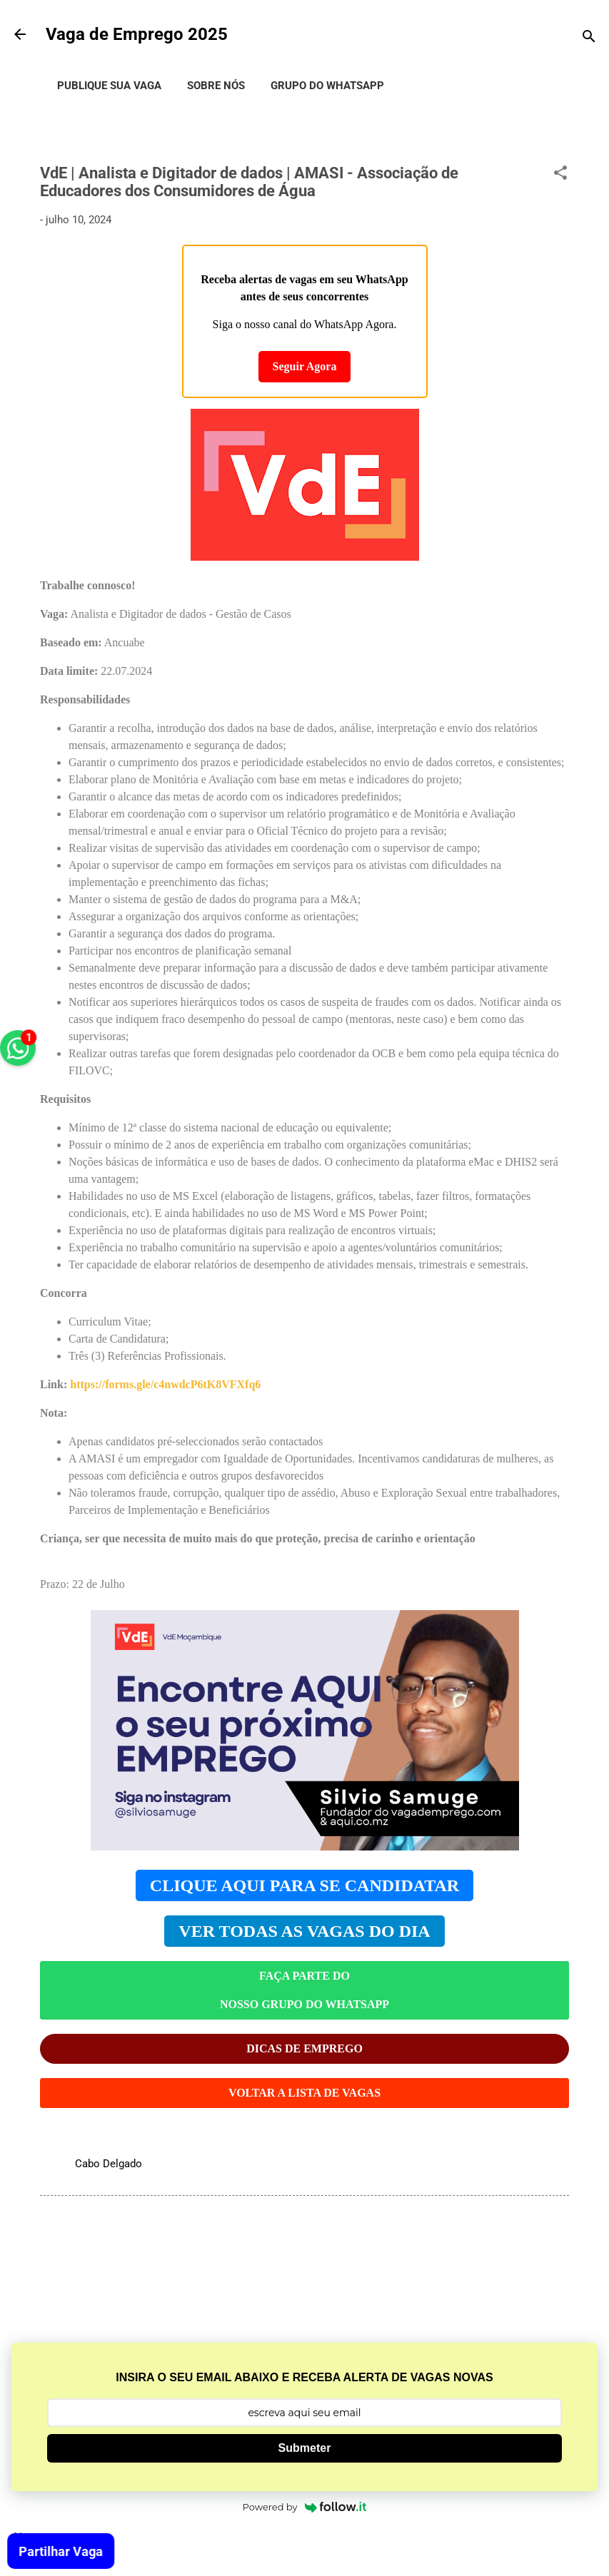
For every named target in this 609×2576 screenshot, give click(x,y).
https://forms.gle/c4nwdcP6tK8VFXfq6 (165, 1384)
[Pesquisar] (589, 39)
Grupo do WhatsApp (327, 85)
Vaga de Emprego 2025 (137, 34)
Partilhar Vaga (63, 2551)
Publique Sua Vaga (109, 85)
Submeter (304, 2448)
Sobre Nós (216, 85)
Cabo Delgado (108, 2163)
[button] (560, 175)
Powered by (305, 2507)
